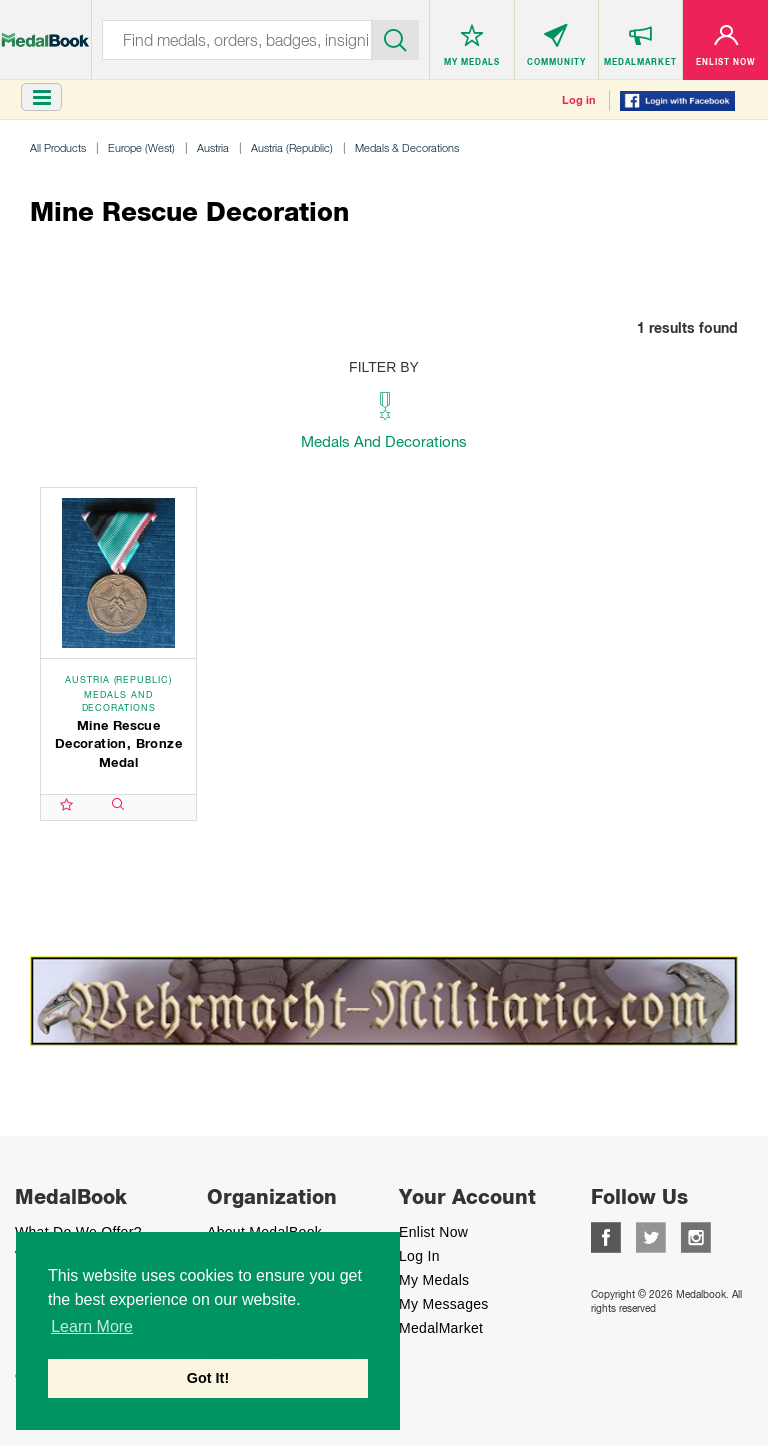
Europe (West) (141, 147)
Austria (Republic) (292, 147)
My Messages (444, 1304)
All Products (58, 147)
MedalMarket (441, 1328)
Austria (213, 147)
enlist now (433, 1232)
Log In (419, 1256)
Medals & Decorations (407, 147)
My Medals (434, 1280)
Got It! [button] (208, 1378)
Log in (579, 100)
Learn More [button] (92, 1326)
